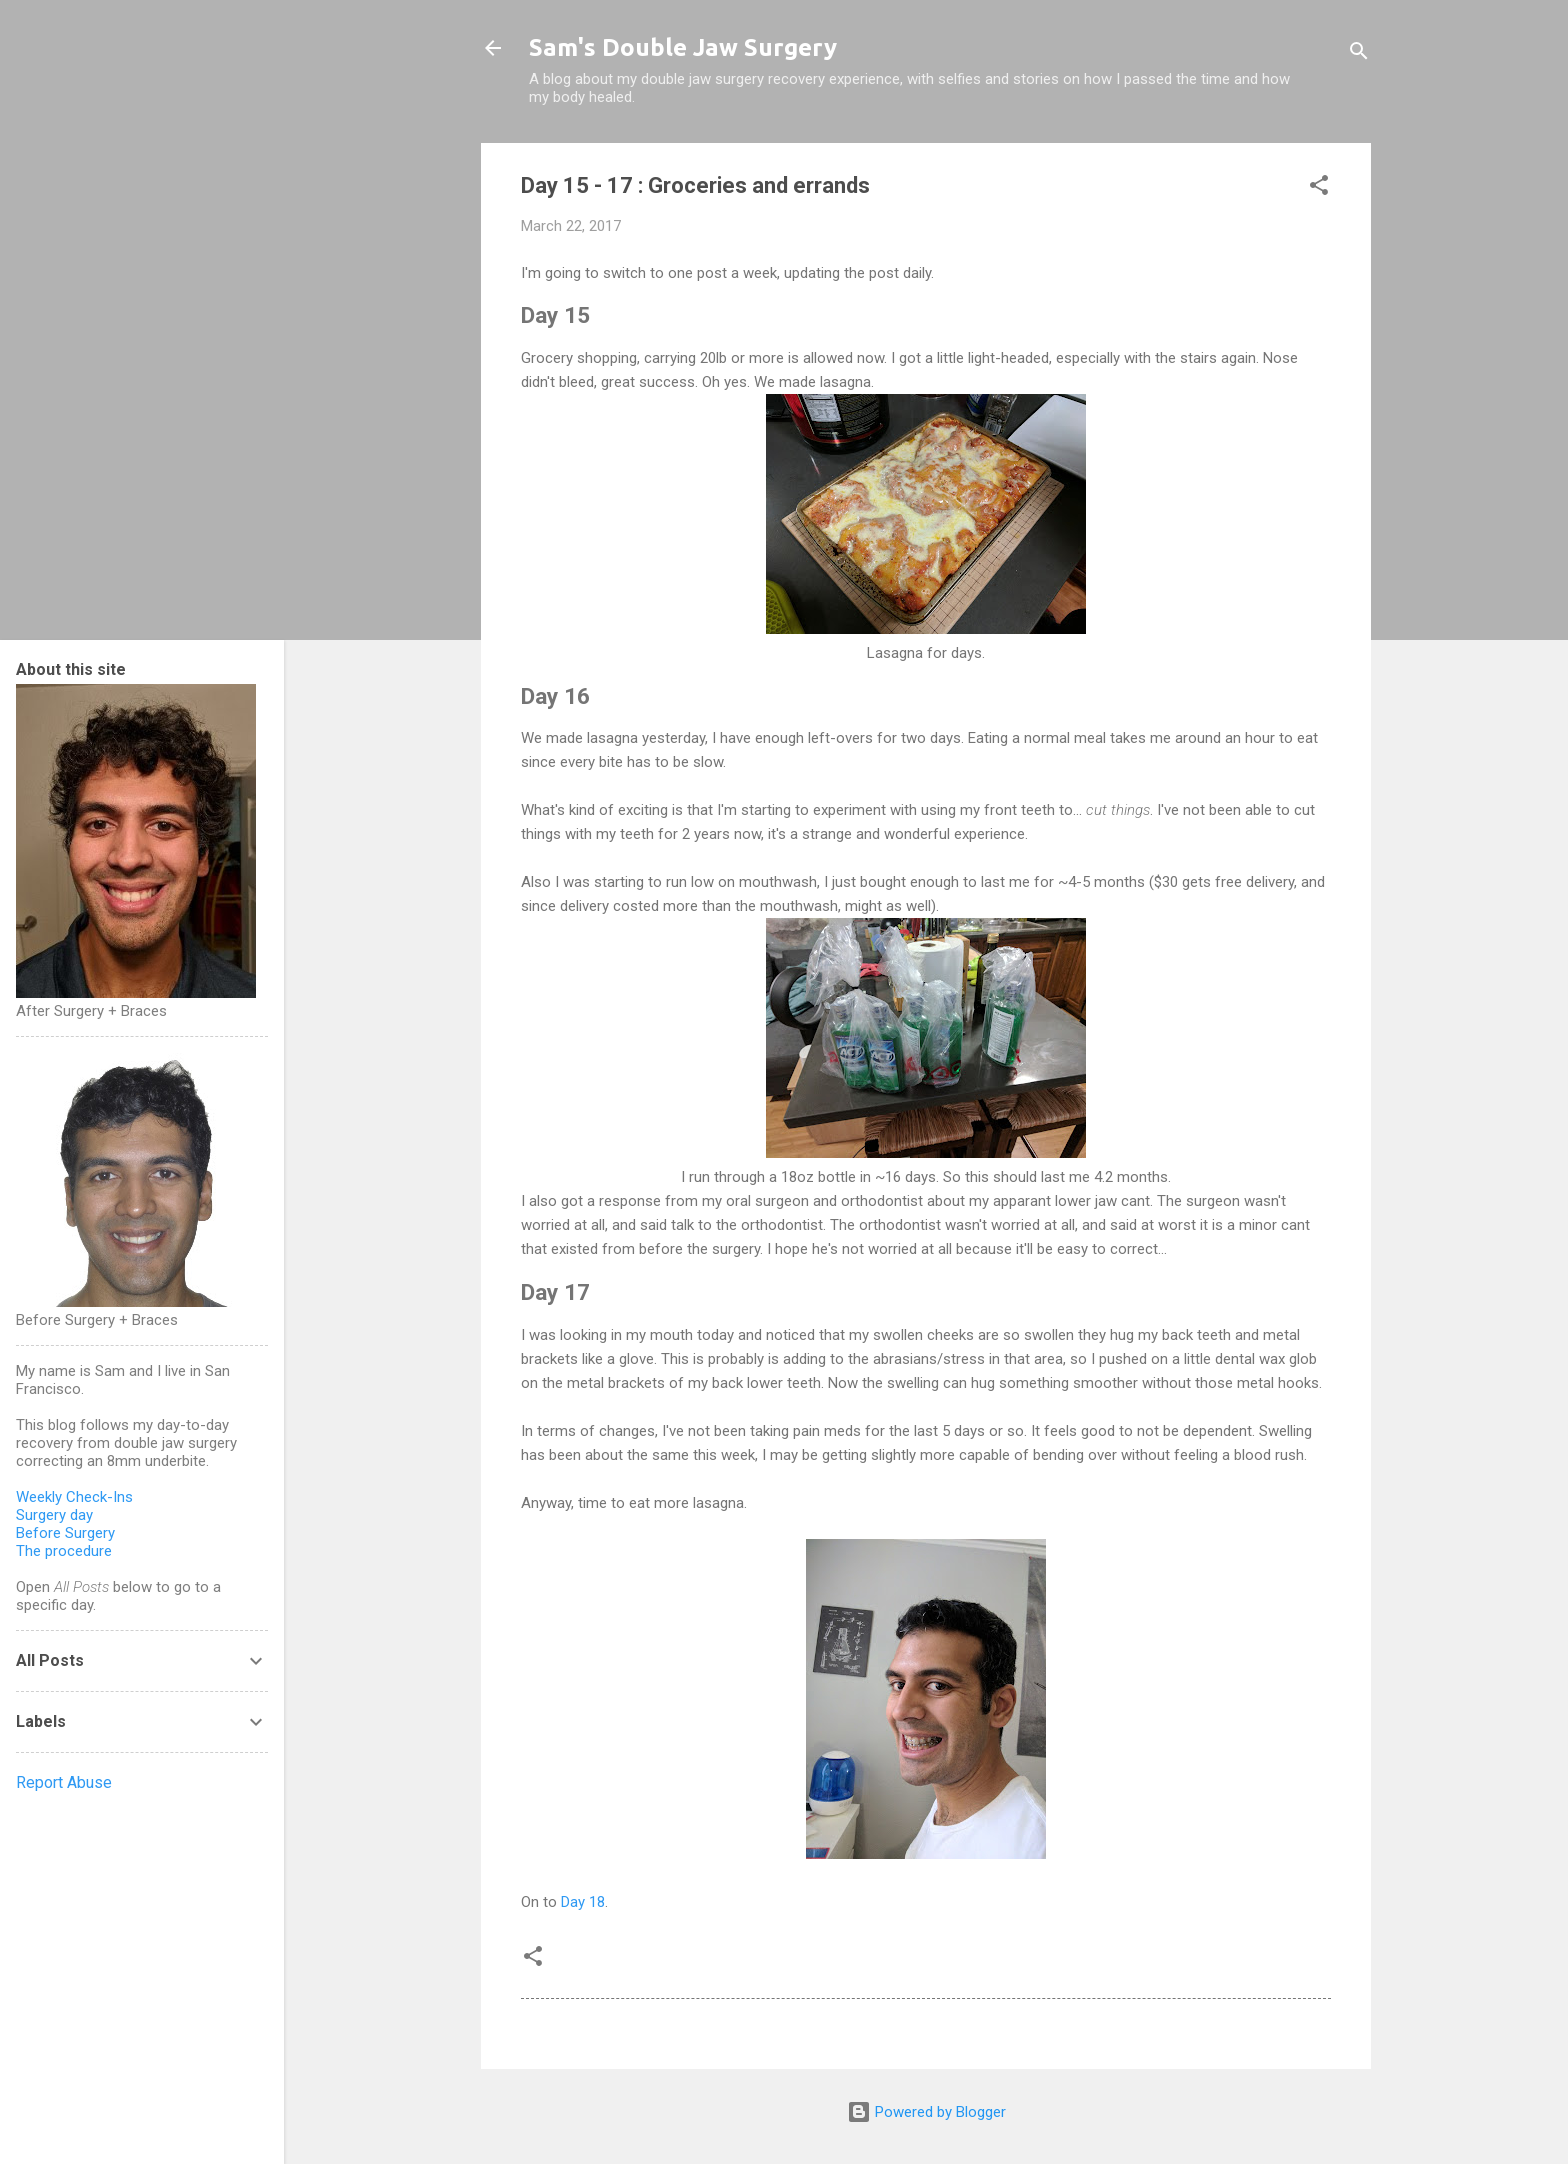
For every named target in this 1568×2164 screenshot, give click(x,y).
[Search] (1359, 54)
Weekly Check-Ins (74, 1497)
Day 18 (583, 1902)
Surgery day (54, 1515)
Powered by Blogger (926, 2112)
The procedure (64, 1551)
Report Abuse (64, 1782)
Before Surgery (65, 1533)
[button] (1319, 188)
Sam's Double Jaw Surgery (683, 47)
